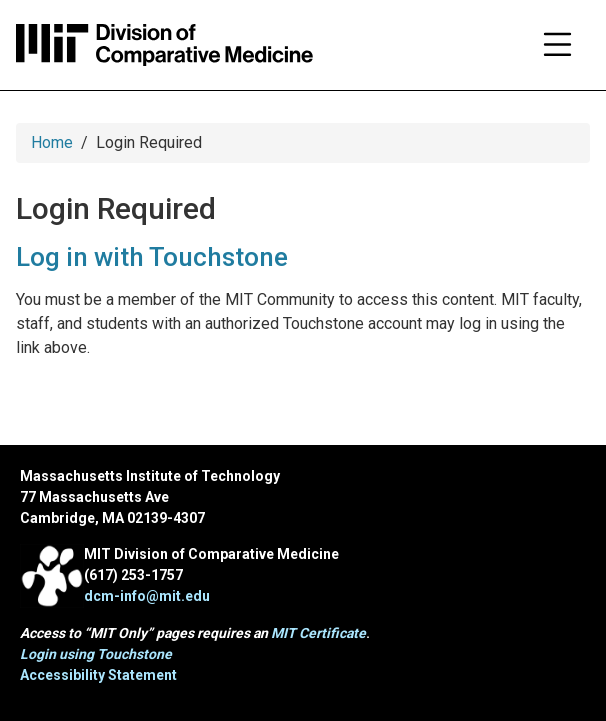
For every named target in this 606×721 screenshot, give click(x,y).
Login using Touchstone (96, 654)
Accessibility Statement (98, 675)
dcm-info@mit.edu (147, 596)
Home (52, 142)
